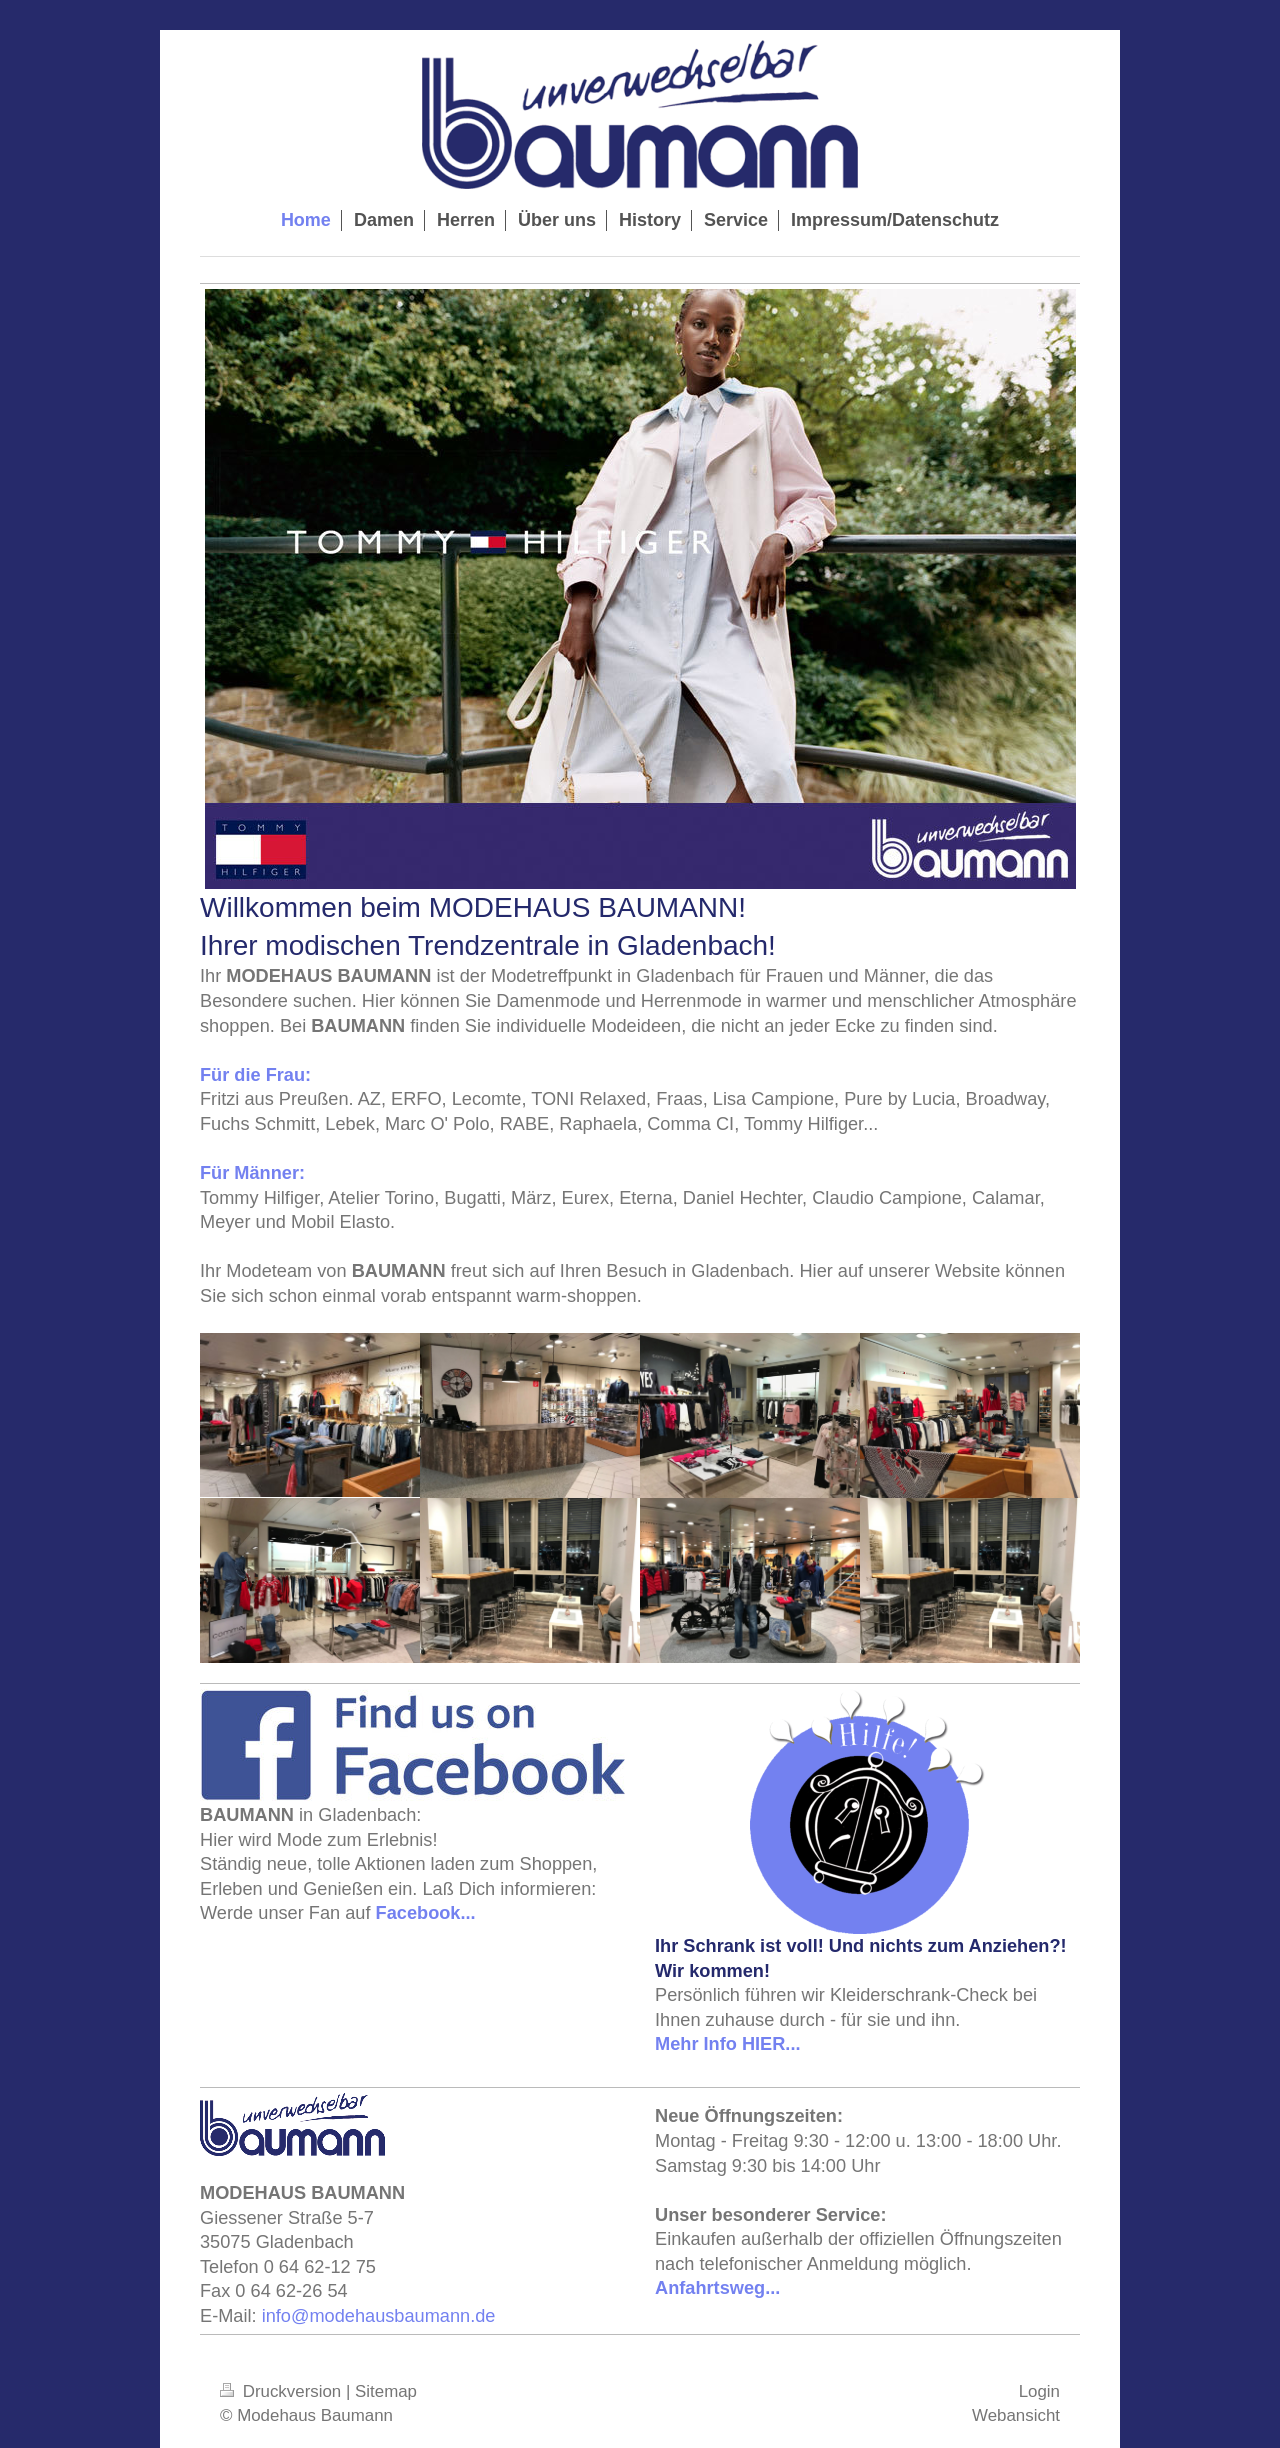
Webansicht (1016, 2415)
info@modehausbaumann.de (379, 2316)
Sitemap (386, 2391)
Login (1039, 2391)
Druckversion (283, 2391)
